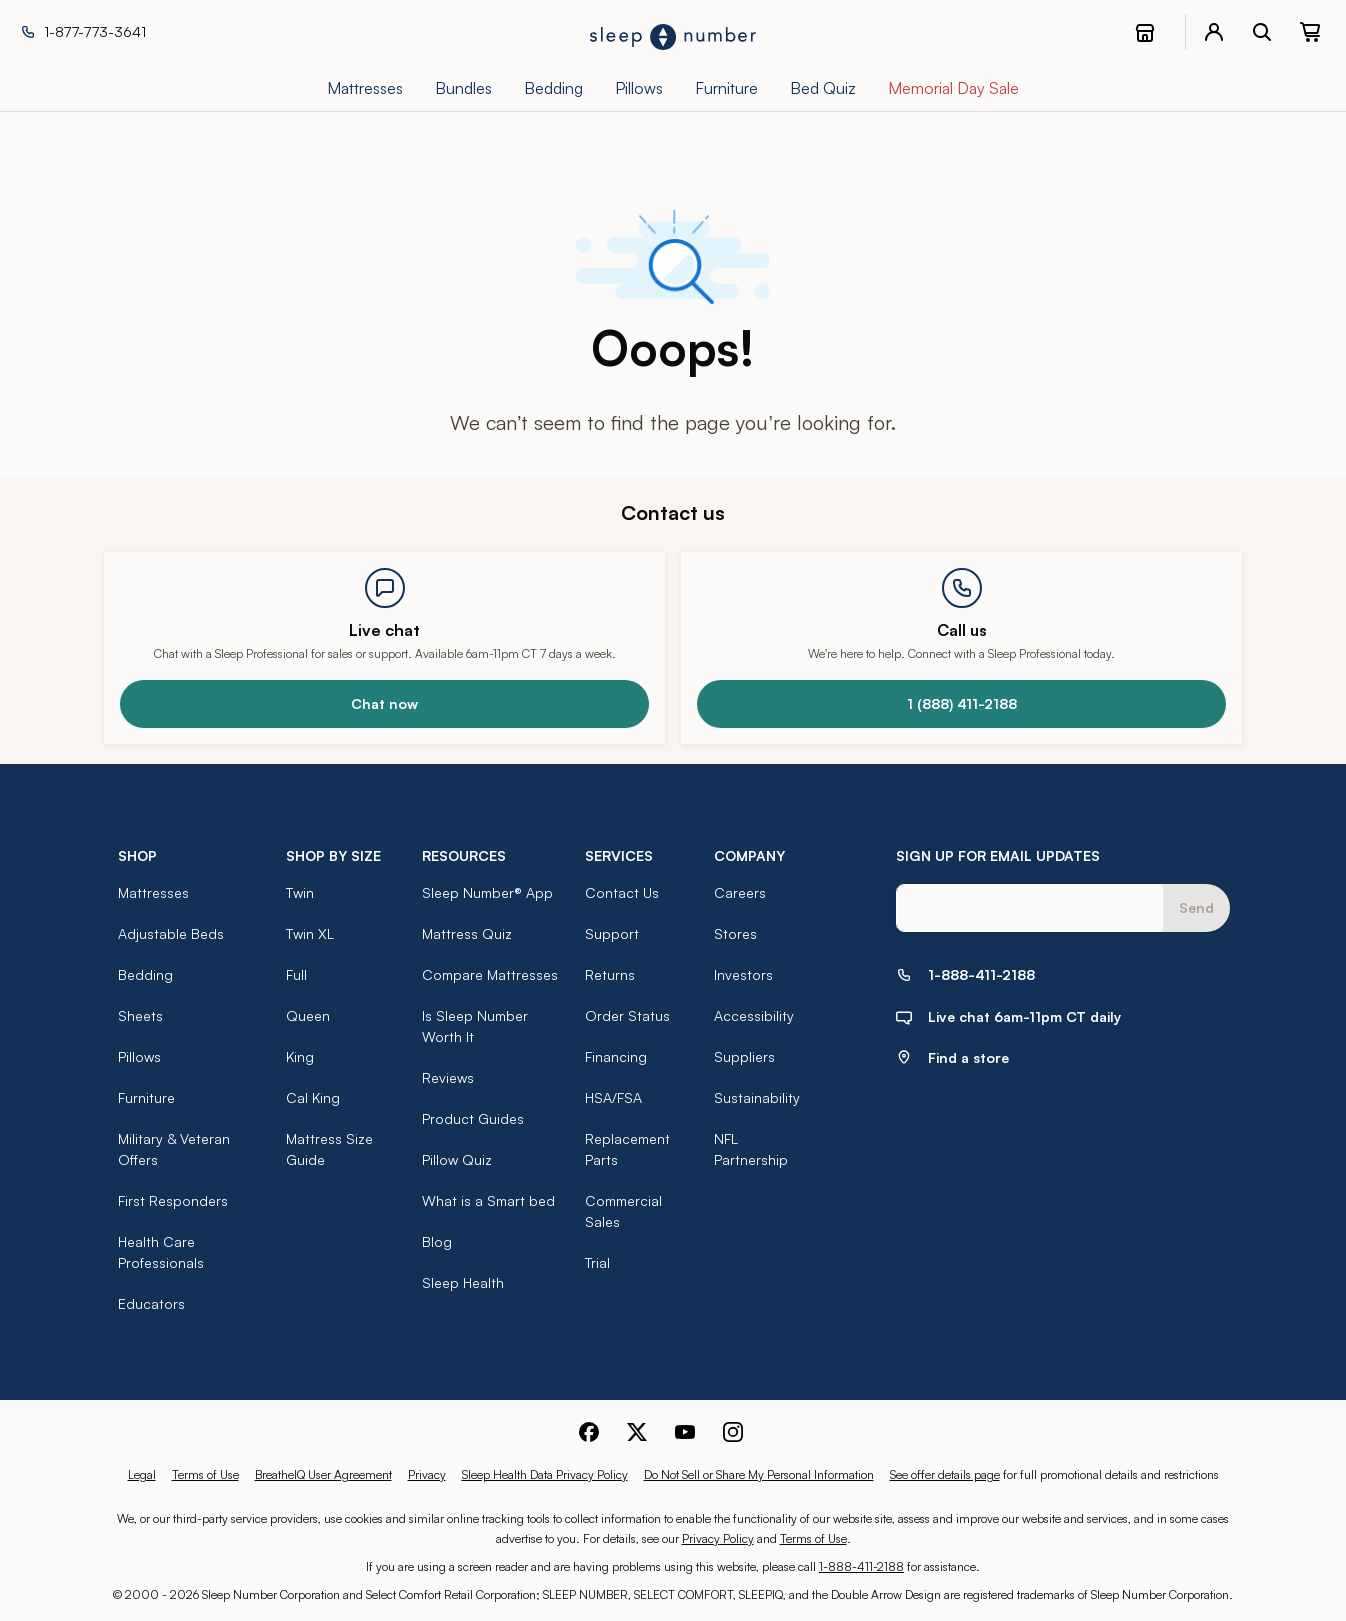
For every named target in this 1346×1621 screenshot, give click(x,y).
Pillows (139, 1056)
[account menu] (1214, 32)
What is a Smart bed (488, 1200)
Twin (300, 892)
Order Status (627, 1015)
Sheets (140, 1015)
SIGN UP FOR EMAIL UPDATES (998, 855)
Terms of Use (205, 1474)
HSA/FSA (613, 1097)
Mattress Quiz (467, 933)
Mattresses (153, 892)
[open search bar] (1262, 32)
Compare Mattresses (490, 974)
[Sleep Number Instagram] (733, 1429)
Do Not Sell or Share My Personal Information (759, 1474)
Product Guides (473, 1118)
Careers (740, 892)
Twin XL (310, 933)
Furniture (146, 1097)
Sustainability (757, 1097)
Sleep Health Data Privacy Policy (545, 1474)
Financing (616, 1056)
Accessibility (754, 1015)
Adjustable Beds (171, 933)
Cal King (313, 1097)
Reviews (448, 1077)
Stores (735, 933)
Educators (151, 1303)
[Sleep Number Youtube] (685, 1429)
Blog (437, 1241)
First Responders (173, 1200)
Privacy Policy (718, 1538)
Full (296, 974)
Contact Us (622, 892)
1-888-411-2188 (861, 1566)
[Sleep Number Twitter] (637, 1429)
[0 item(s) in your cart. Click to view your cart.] (1310, 32)
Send (1196, 907)
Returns (610, 974)
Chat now (384, 703)
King (300, 1056)
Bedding (145, 974)
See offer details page (945, 1474)
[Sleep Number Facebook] (589, 1429)
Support (612, 933)
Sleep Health (463, 1282)
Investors (743, 974)
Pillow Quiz (457, 1159)
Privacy (427, 1474)
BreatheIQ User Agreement (323, 1474)
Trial (597, 1262)
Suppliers (744, 1056)
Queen (308, 1015)
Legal (142, 1474)
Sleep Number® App (487, 892)
